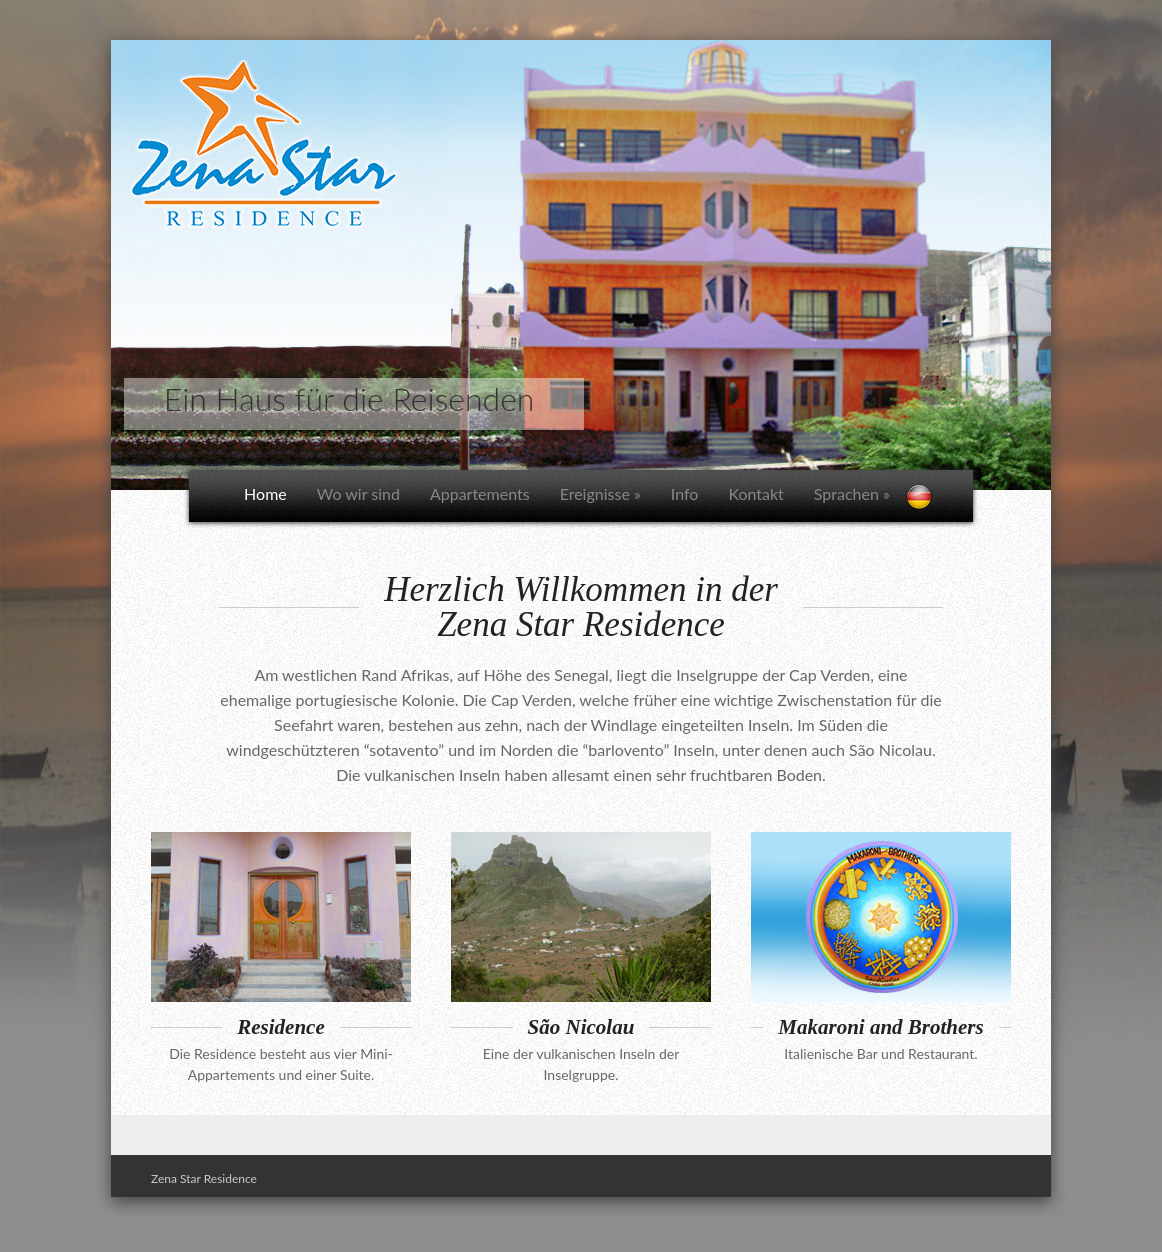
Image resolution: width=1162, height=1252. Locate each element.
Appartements (480, 493)
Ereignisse (600, 493)
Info (685, 493)
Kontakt (755, 493)
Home (265, 493)
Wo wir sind (358, 493)
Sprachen (852, 493)
